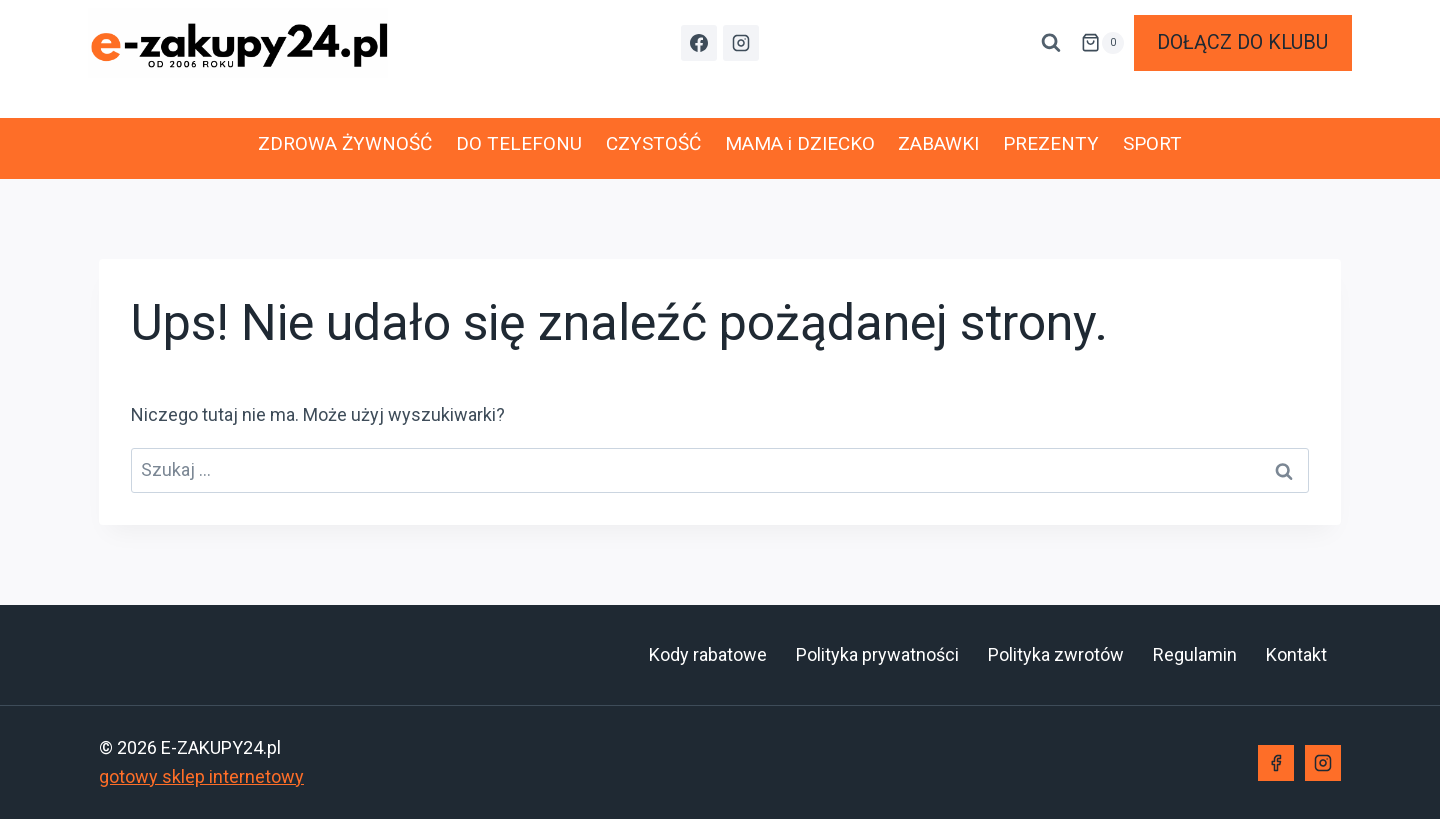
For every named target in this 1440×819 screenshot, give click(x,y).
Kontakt (1296, 654)
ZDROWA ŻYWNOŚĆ (345, 143)
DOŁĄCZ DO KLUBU (1242, 42)
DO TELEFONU (519, 143)
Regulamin (1195, 654)
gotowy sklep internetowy (201, 776)
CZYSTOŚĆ (653, 143)
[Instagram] (741, 43)
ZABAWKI (938, 143)
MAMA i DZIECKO (800, 143)
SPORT (1152, 143)
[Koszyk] (1102, 43)
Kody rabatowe (708, 654)
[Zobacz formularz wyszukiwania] (1051, 43)
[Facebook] (699, 43)
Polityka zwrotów (1056, 654)
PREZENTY (1051, 143)
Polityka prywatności (877, 654)
